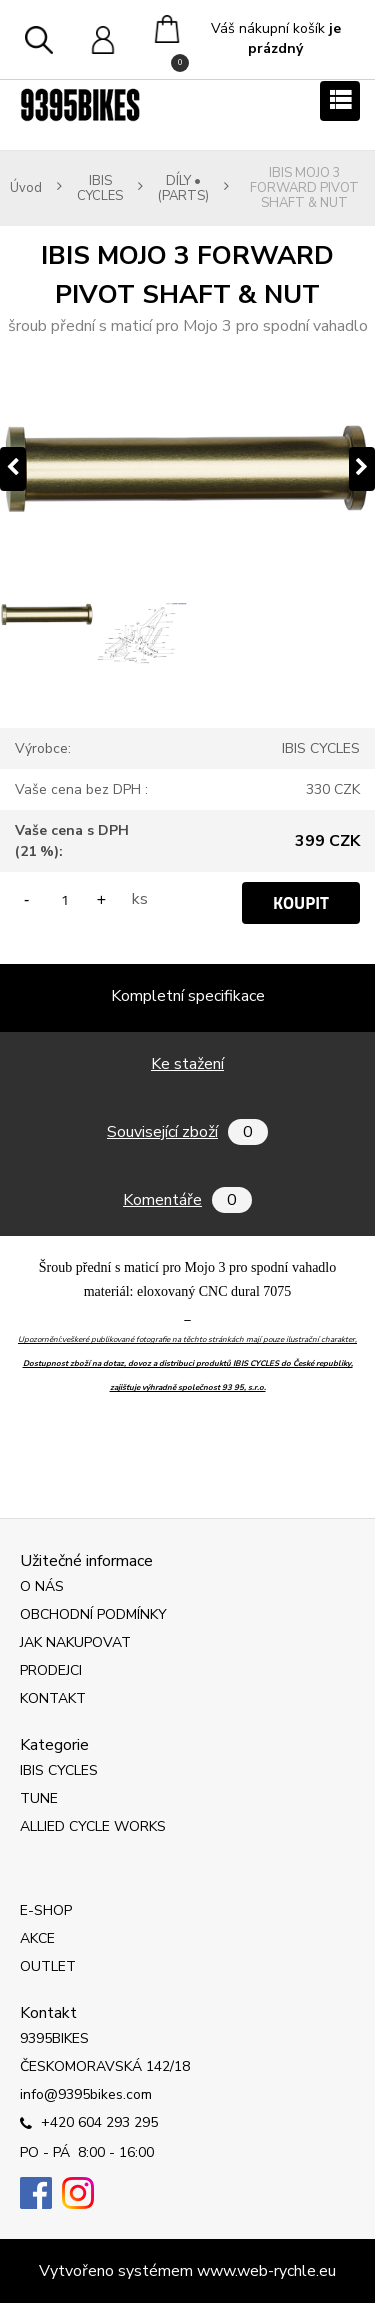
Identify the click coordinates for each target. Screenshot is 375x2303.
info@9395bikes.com (86, 2094)
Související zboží (187, 1132)
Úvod (26, 188)
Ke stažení (187, 1064)
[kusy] (65, 899)
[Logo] (80, 105)
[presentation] (13, 469)
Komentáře (187, 1200)
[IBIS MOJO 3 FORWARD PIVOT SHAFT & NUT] (187, 469)
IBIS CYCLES (100, 189)
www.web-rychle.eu (266, 2271)
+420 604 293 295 (89, 2124)
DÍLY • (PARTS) (183, 189)
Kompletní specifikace (188, 996)
